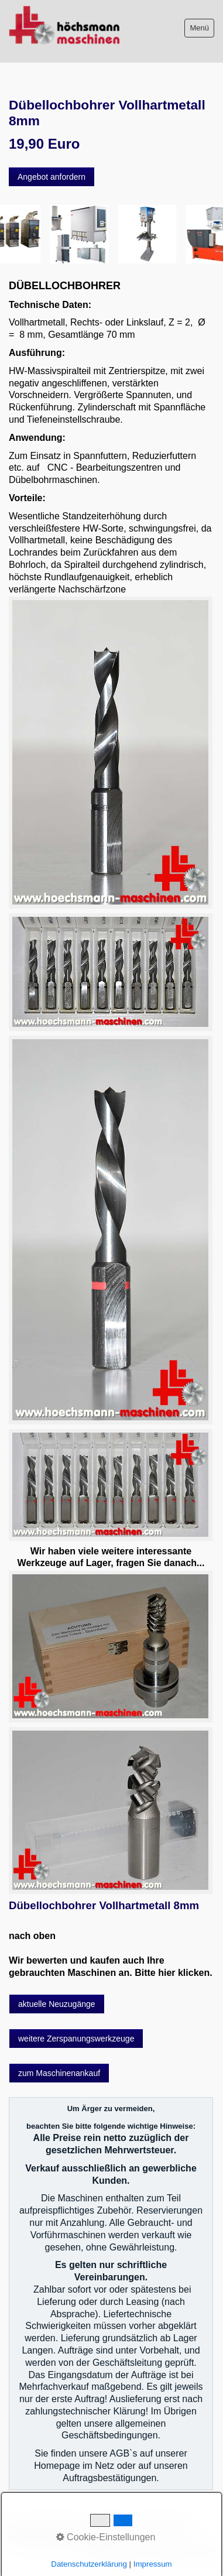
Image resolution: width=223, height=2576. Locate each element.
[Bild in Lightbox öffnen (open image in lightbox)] (110, 752)
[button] (51, 176)
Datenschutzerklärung (47, 2538)
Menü (199, 27)
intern (102, 2538)
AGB (17, 2527)
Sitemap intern (165, 2527)
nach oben (32, 1936)
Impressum (112, 2527)
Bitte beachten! (59, 2527)
